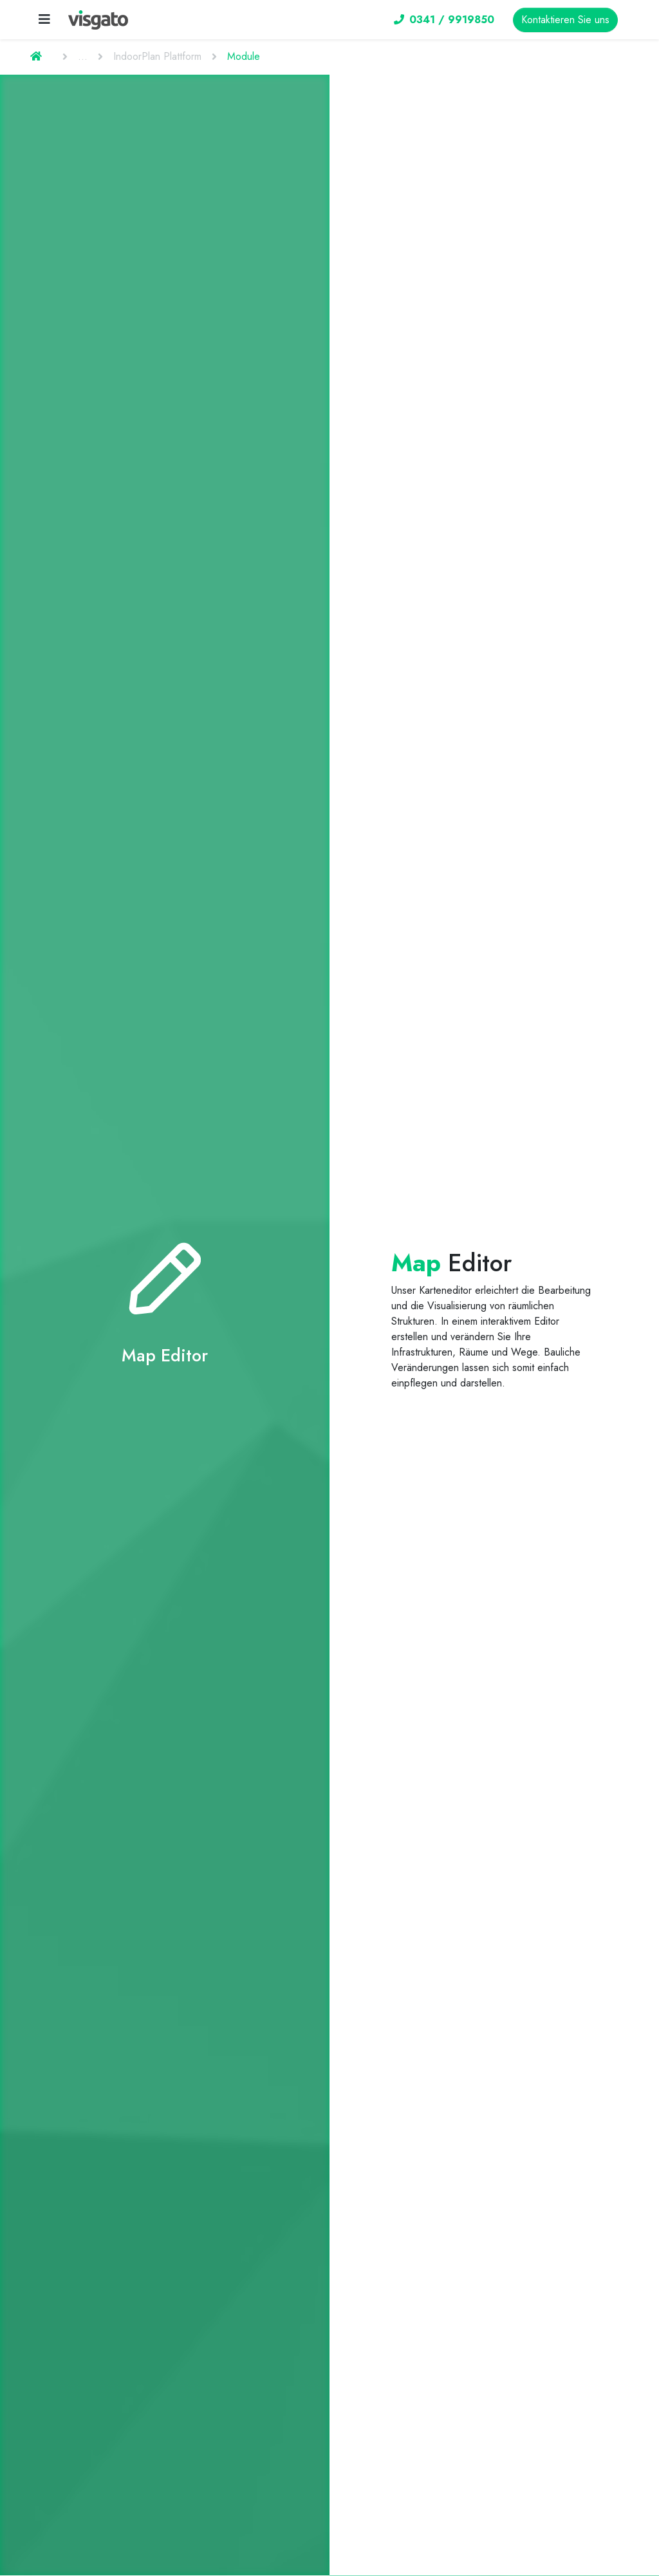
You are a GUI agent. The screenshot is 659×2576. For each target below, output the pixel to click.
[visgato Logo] (98, 20)
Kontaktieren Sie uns (565, 19)
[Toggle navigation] (44, 19)
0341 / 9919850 (444, 19)
